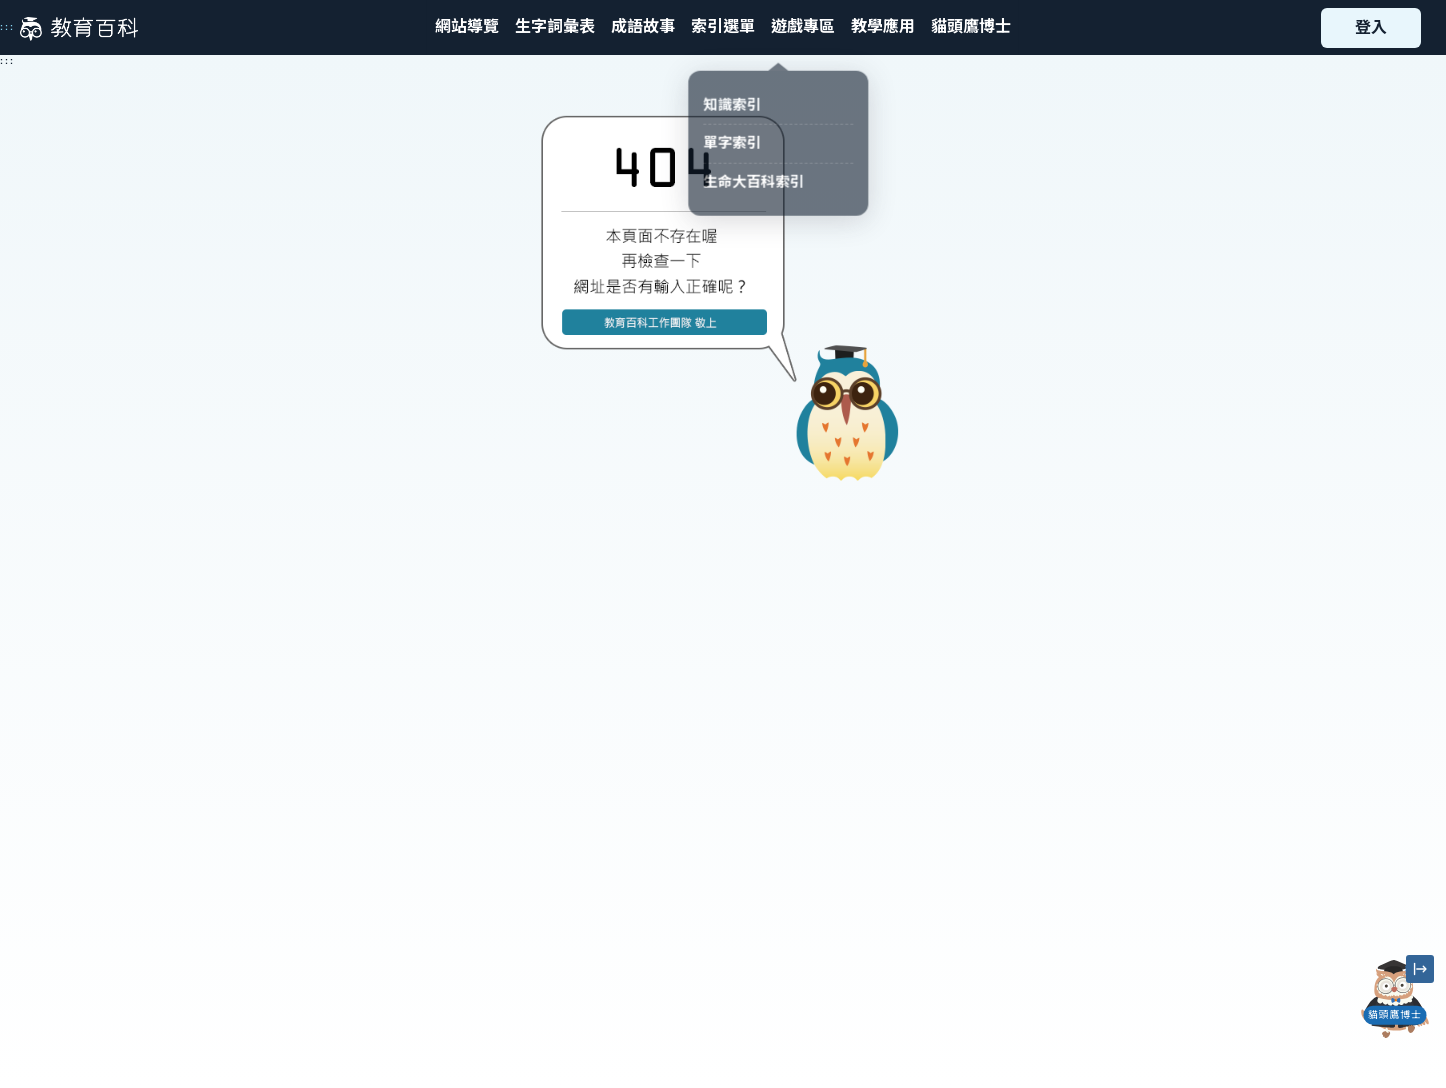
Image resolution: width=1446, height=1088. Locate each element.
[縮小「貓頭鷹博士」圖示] (1420, 969)
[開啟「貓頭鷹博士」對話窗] (1395, 999)
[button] (723, 27)
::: (7, 27)
